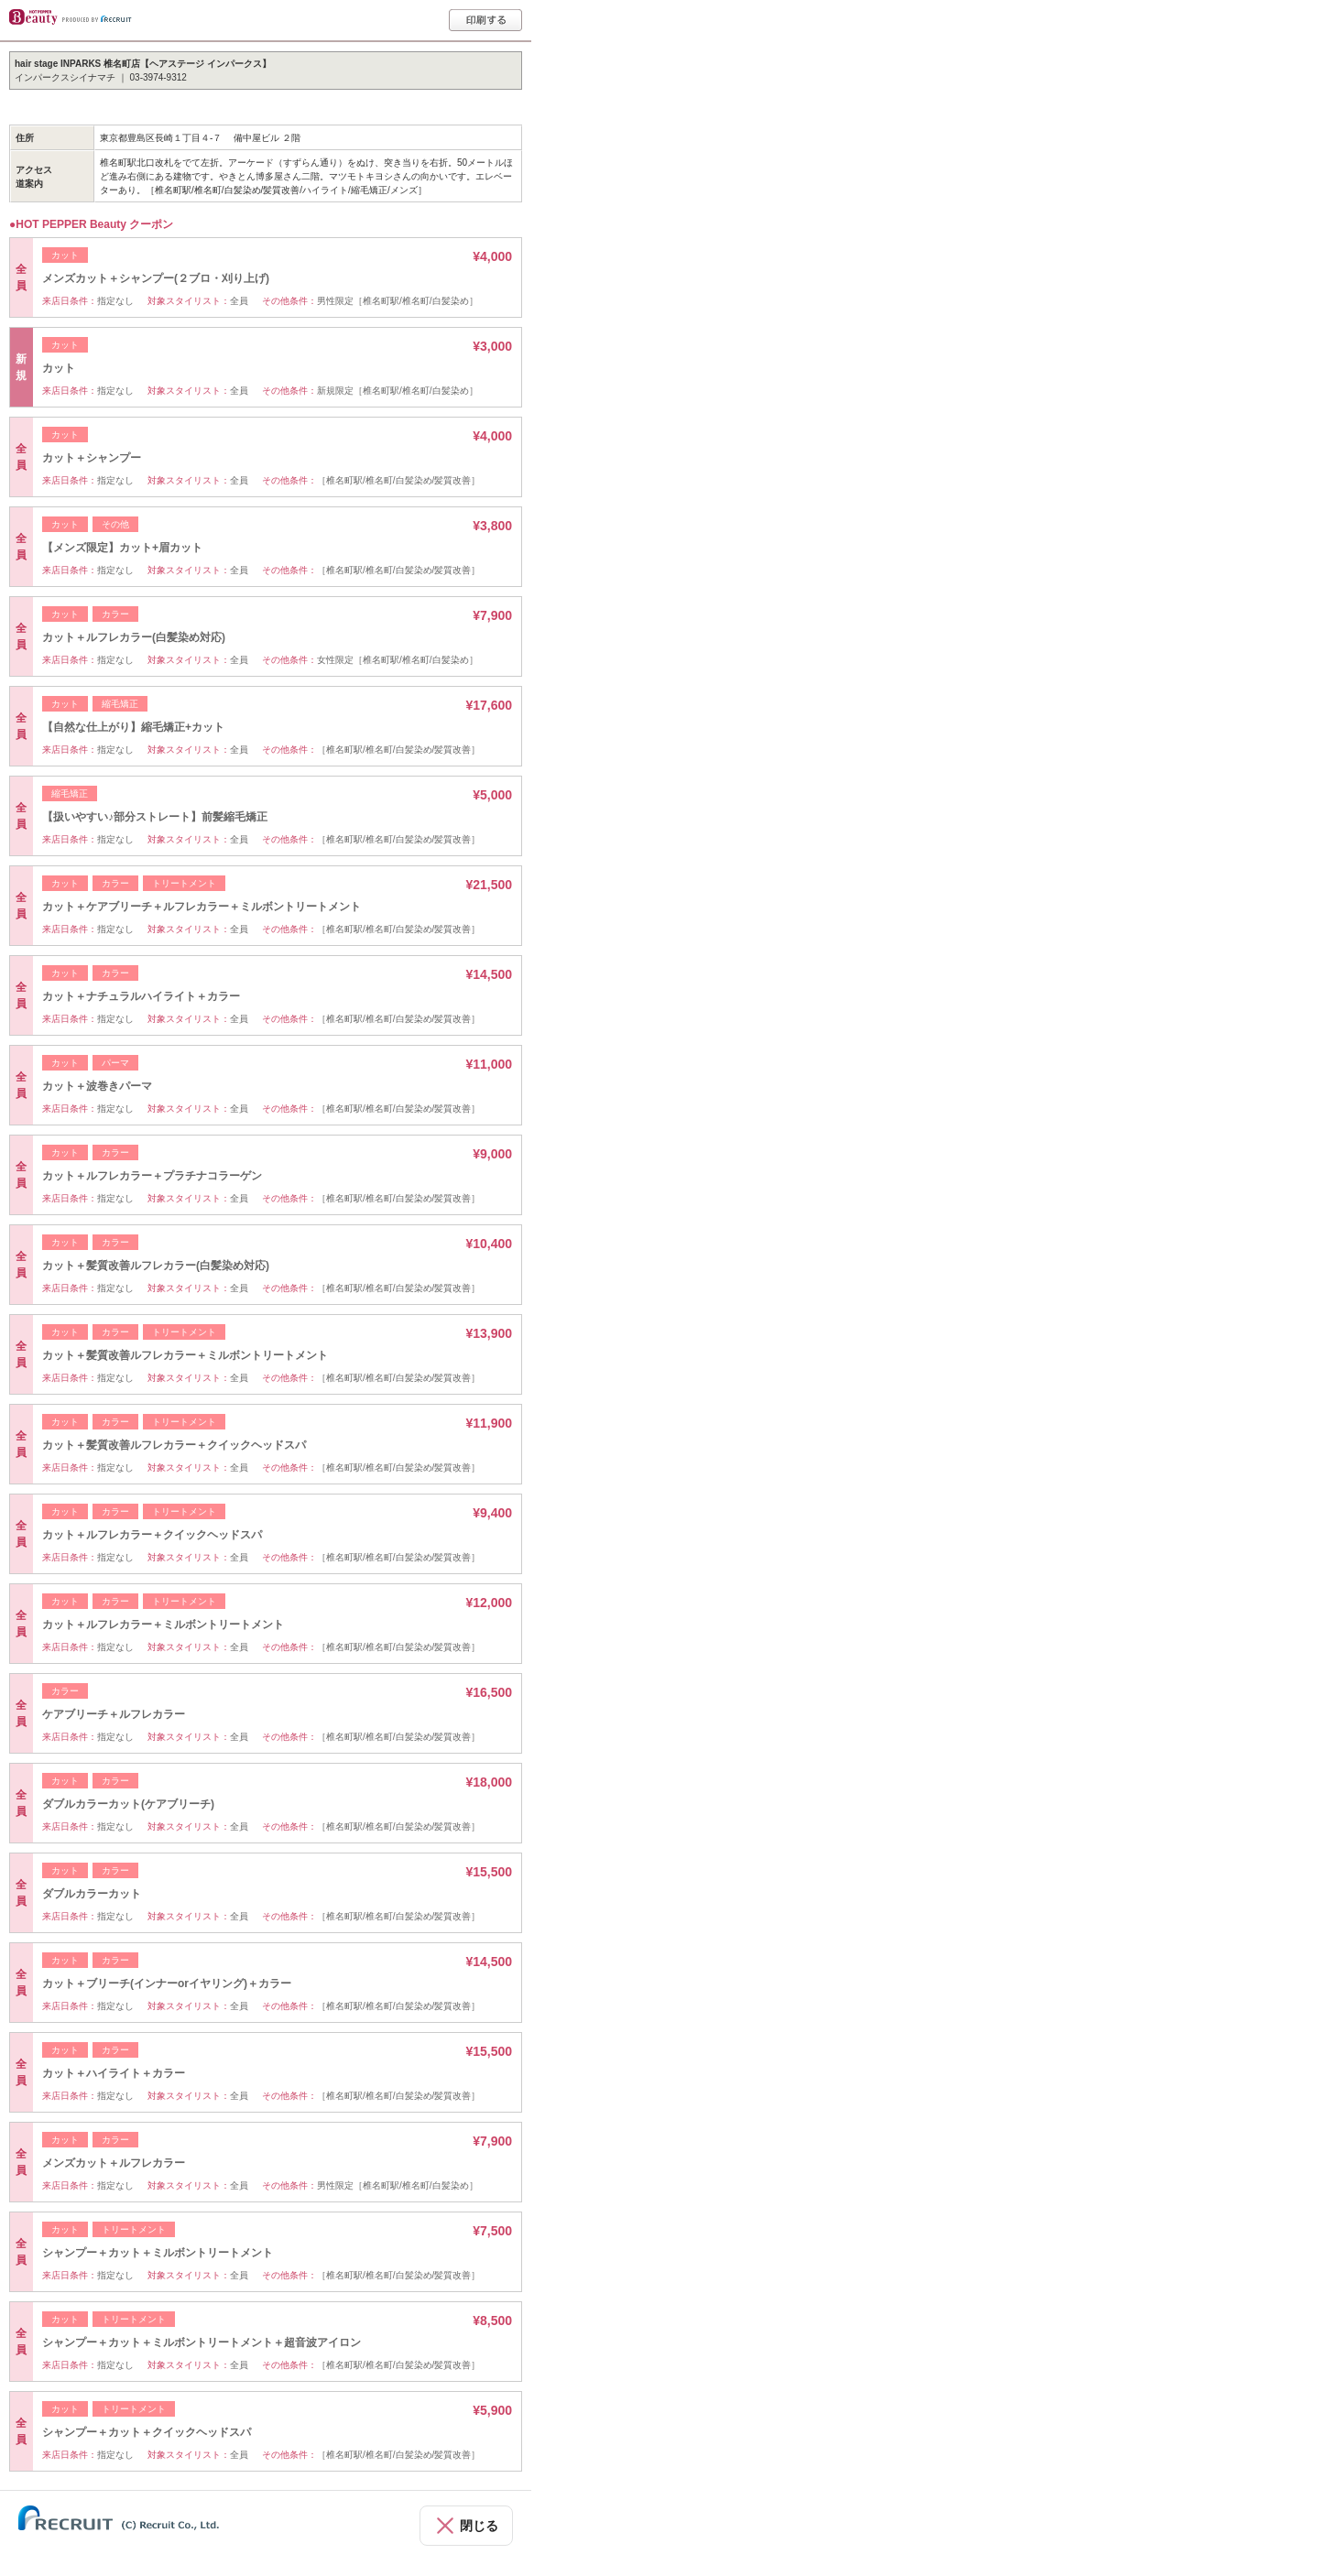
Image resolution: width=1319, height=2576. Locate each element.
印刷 (485, 20)
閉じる (479, 2525)
